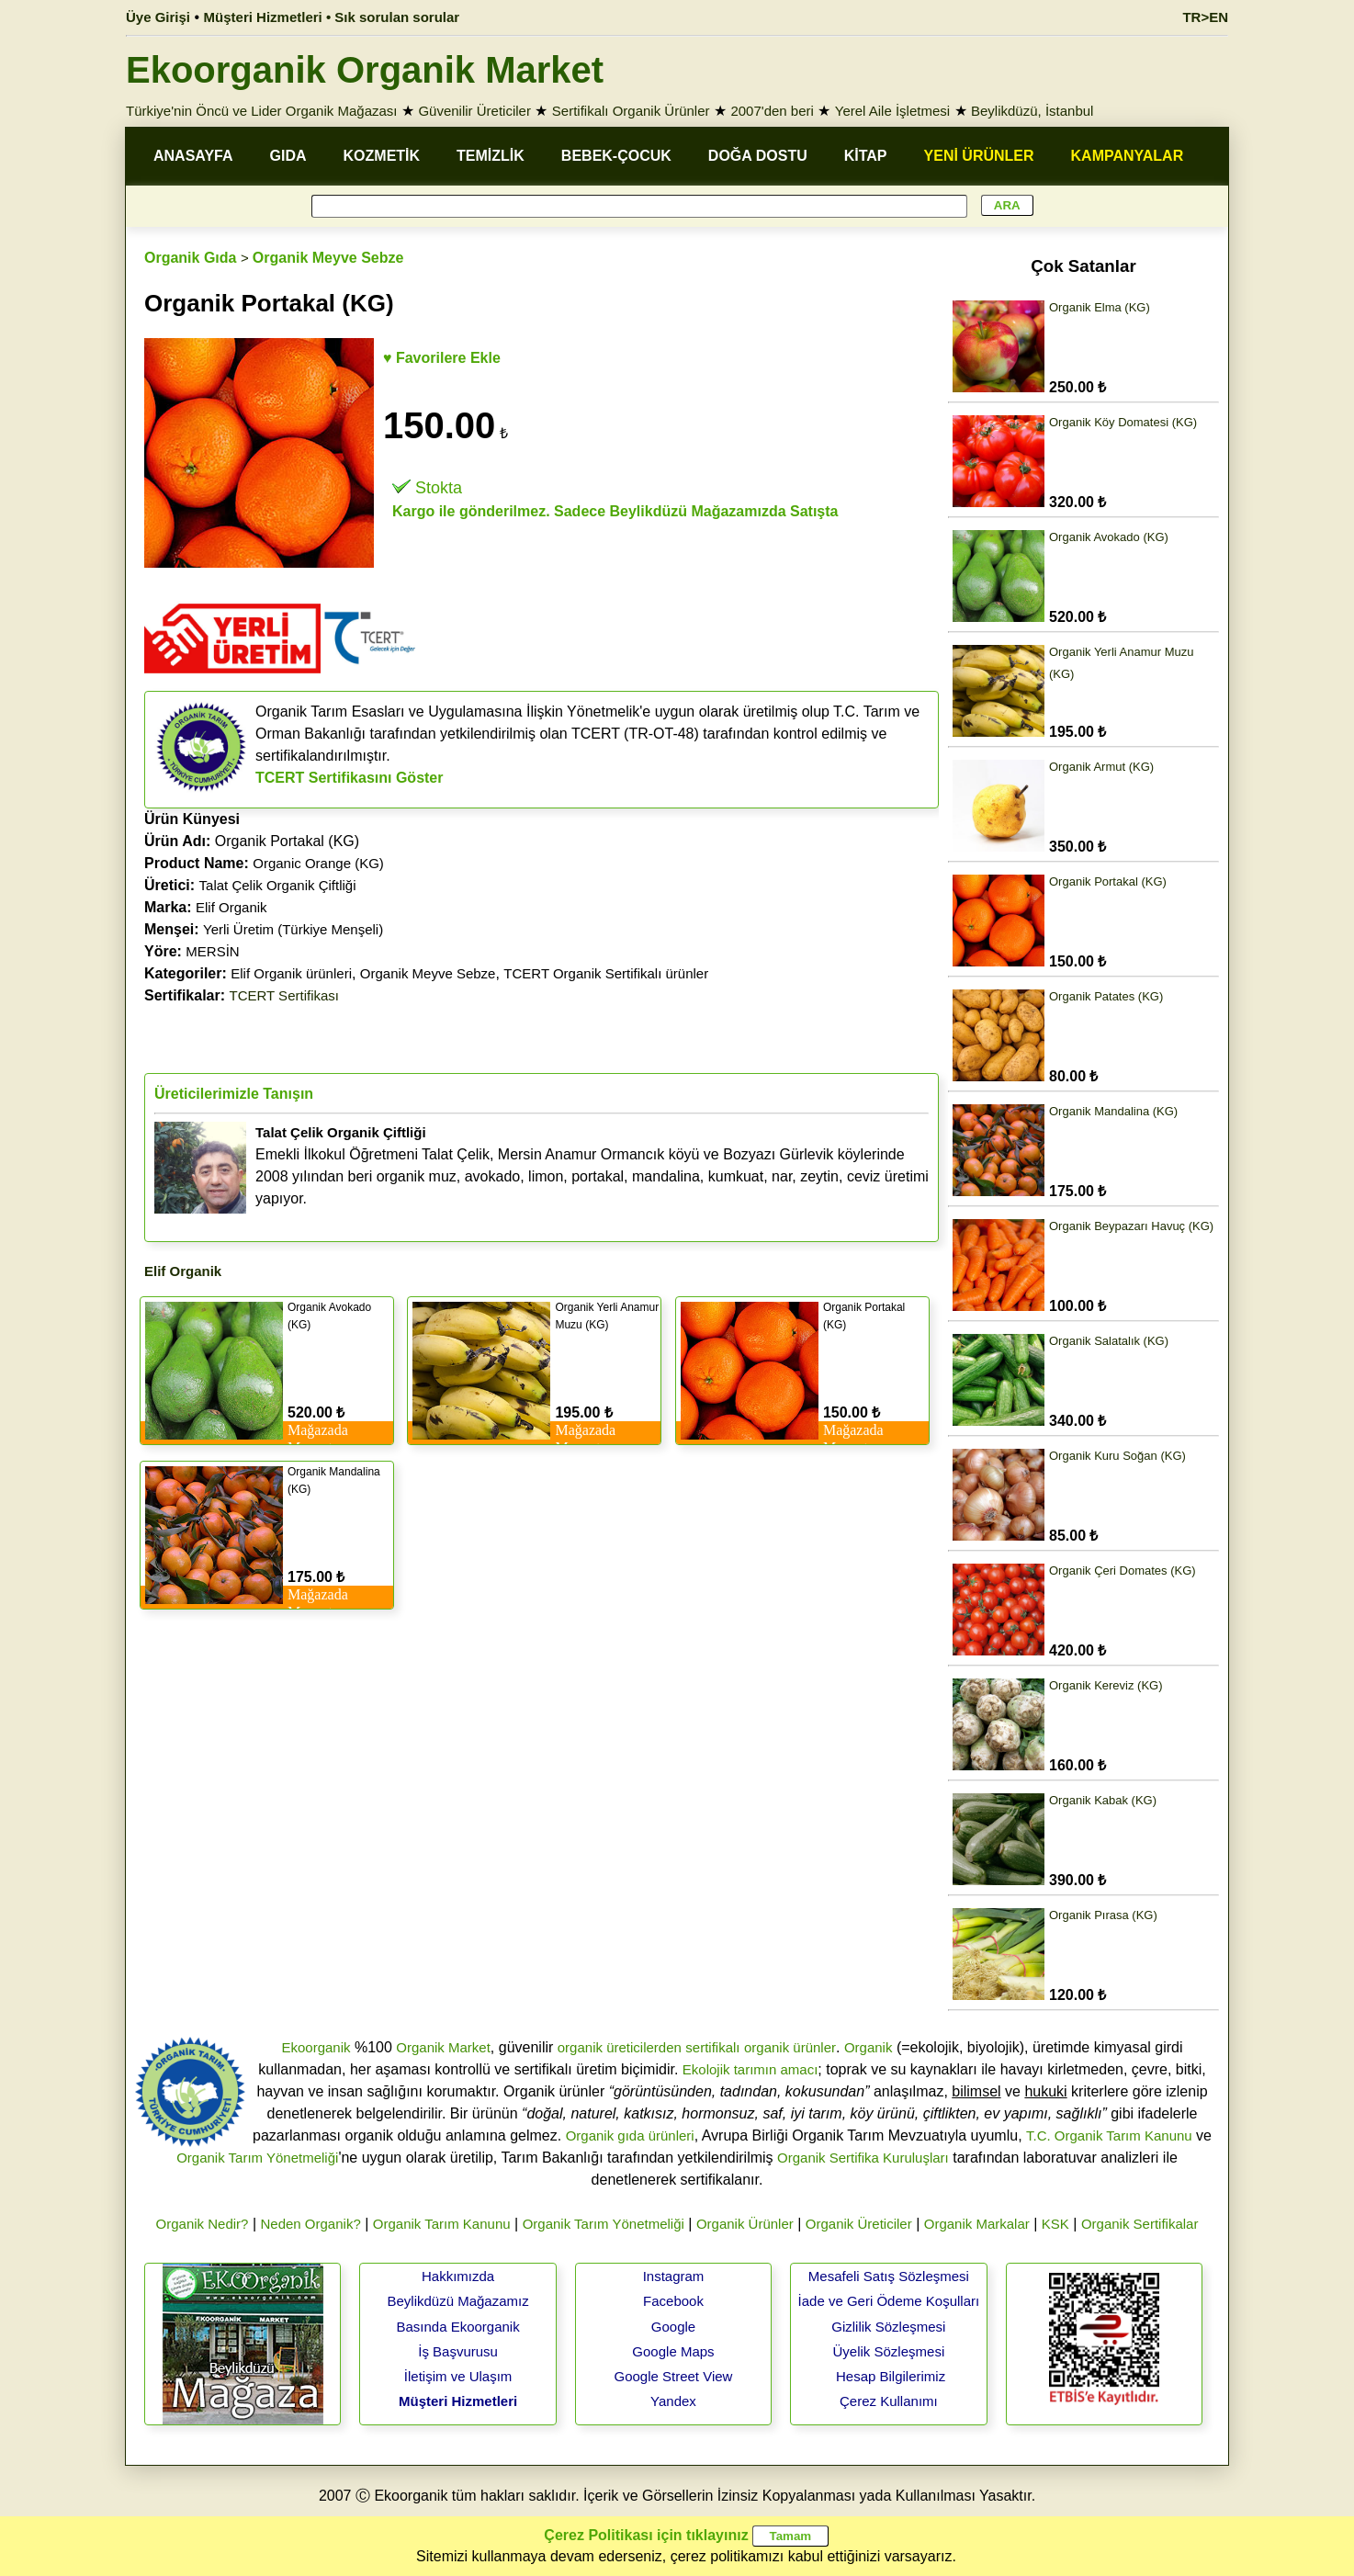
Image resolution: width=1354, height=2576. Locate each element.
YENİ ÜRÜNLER (979, 156)
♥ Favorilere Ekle (442, 358)
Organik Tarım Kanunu (442, 2223)
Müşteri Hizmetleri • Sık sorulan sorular (332, 17)
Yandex (673, 2401)
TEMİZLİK (491, 156)
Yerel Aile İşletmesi (892, 111)
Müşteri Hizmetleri (458, 2401)
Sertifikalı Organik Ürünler (631, 111)
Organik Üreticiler (859, 2223)
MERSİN (212, 951)
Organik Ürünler (745, 2223)
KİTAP (865, 156)
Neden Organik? (311, 2223)
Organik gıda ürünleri (630, 2135)
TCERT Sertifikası (284, 995)
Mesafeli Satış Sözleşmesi (888, 2276)
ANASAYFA (193, 156)
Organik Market (443, 2047)
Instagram (674, 2276)
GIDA (288, 156)
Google (673, 2326)
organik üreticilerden (620, 2047)
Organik (868, 2047)
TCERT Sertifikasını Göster (349, 777)
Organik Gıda (190, 258)
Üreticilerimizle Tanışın (233, 1094)
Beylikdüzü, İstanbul (1032, 111)
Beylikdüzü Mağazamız (457, 2301)
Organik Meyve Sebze (328, 258)
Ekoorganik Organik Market (365, 70)
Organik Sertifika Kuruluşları (863, 2157)
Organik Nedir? (202, 2223)
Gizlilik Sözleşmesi (888, 2326)
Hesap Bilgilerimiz (890, 2376)
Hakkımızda (458, 2276)
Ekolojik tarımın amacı (750, 2069)
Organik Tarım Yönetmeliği (257, 2157)
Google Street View (673, 2376)
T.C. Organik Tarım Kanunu (1109, 2135)
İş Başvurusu (458, 2351)
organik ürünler (790, 2047)
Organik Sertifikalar (1140, 2223)
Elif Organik (231, 907)
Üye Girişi (158, 17)
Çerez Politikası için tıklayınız (646, 2535)
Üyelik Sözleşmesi (889, 2351)
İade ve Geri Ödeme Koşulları (889, 2301)
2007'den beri (771, 111)
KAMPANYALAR (1127, 156)
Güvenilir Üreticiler (474, 111)
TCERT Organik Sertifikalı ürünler (605, 973)
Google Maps (673, 2351)
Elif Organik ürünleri (291, 973)
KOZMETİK (382, 156)
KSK (1055, 2223)
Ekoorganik (315, 2047)
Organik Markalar (977, 2223)
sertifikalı (712, 2047)
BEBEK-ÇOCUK (616, 156)
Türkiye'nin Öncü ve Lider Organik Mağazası (262, 111)
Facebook (673, 2301)
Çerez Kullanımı (889, 2401)
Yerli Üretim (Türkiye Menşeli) (293, 929)
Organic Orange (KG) (318, 863)
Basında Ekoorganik (457, 2326)
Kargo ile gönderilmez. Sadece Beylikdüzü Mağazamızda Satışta (615, 511)
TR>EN (1205, 17)
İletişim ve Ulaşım (458, 2376)
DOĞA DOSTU (757, 156)
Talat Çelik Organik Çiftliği (277, 885)
